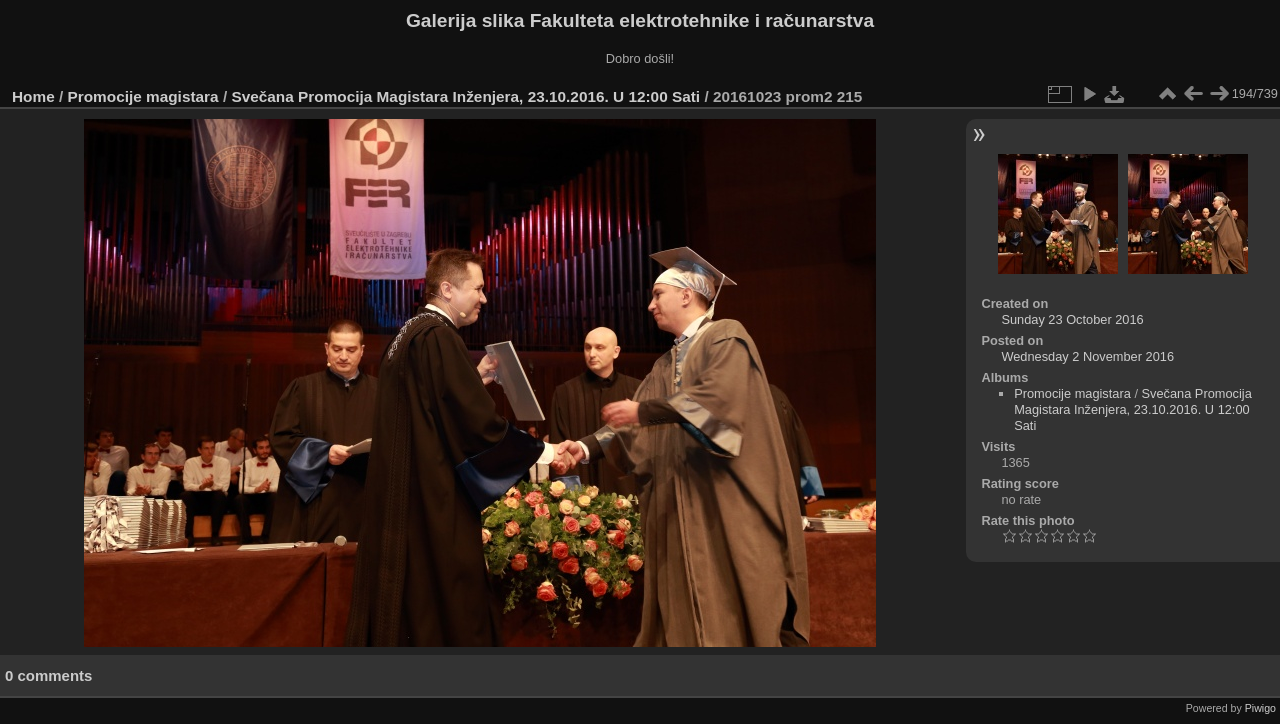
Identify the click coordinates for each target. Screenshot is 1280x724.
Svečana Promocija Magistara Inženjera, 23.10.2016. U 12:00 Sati (467, 96)
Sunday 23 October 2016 (1072, 319)
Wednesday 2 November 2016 (1087, 356)
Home (33, 96)
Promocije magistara (143, 96)
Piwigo (1260, 708)
